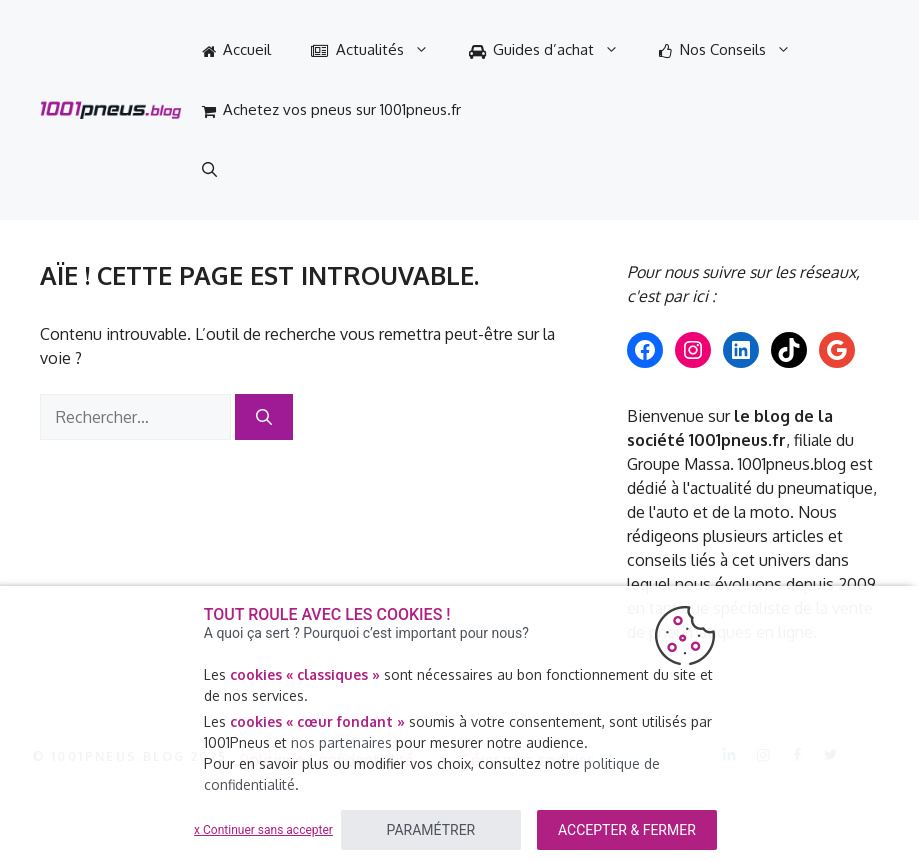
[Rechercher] (264, 417)
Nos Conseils (735, 50)
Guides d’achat (554, 50)
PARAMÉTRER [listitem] (431, 830)
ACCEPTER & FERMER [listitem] (627, 830)
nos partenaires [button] (341, 742)
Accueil (237, 49)
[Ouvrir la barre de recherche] (209, 170)
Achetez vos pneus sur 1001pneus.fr (332, 109)
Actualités (380, 50)
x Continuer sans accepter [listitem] (263, 830)
